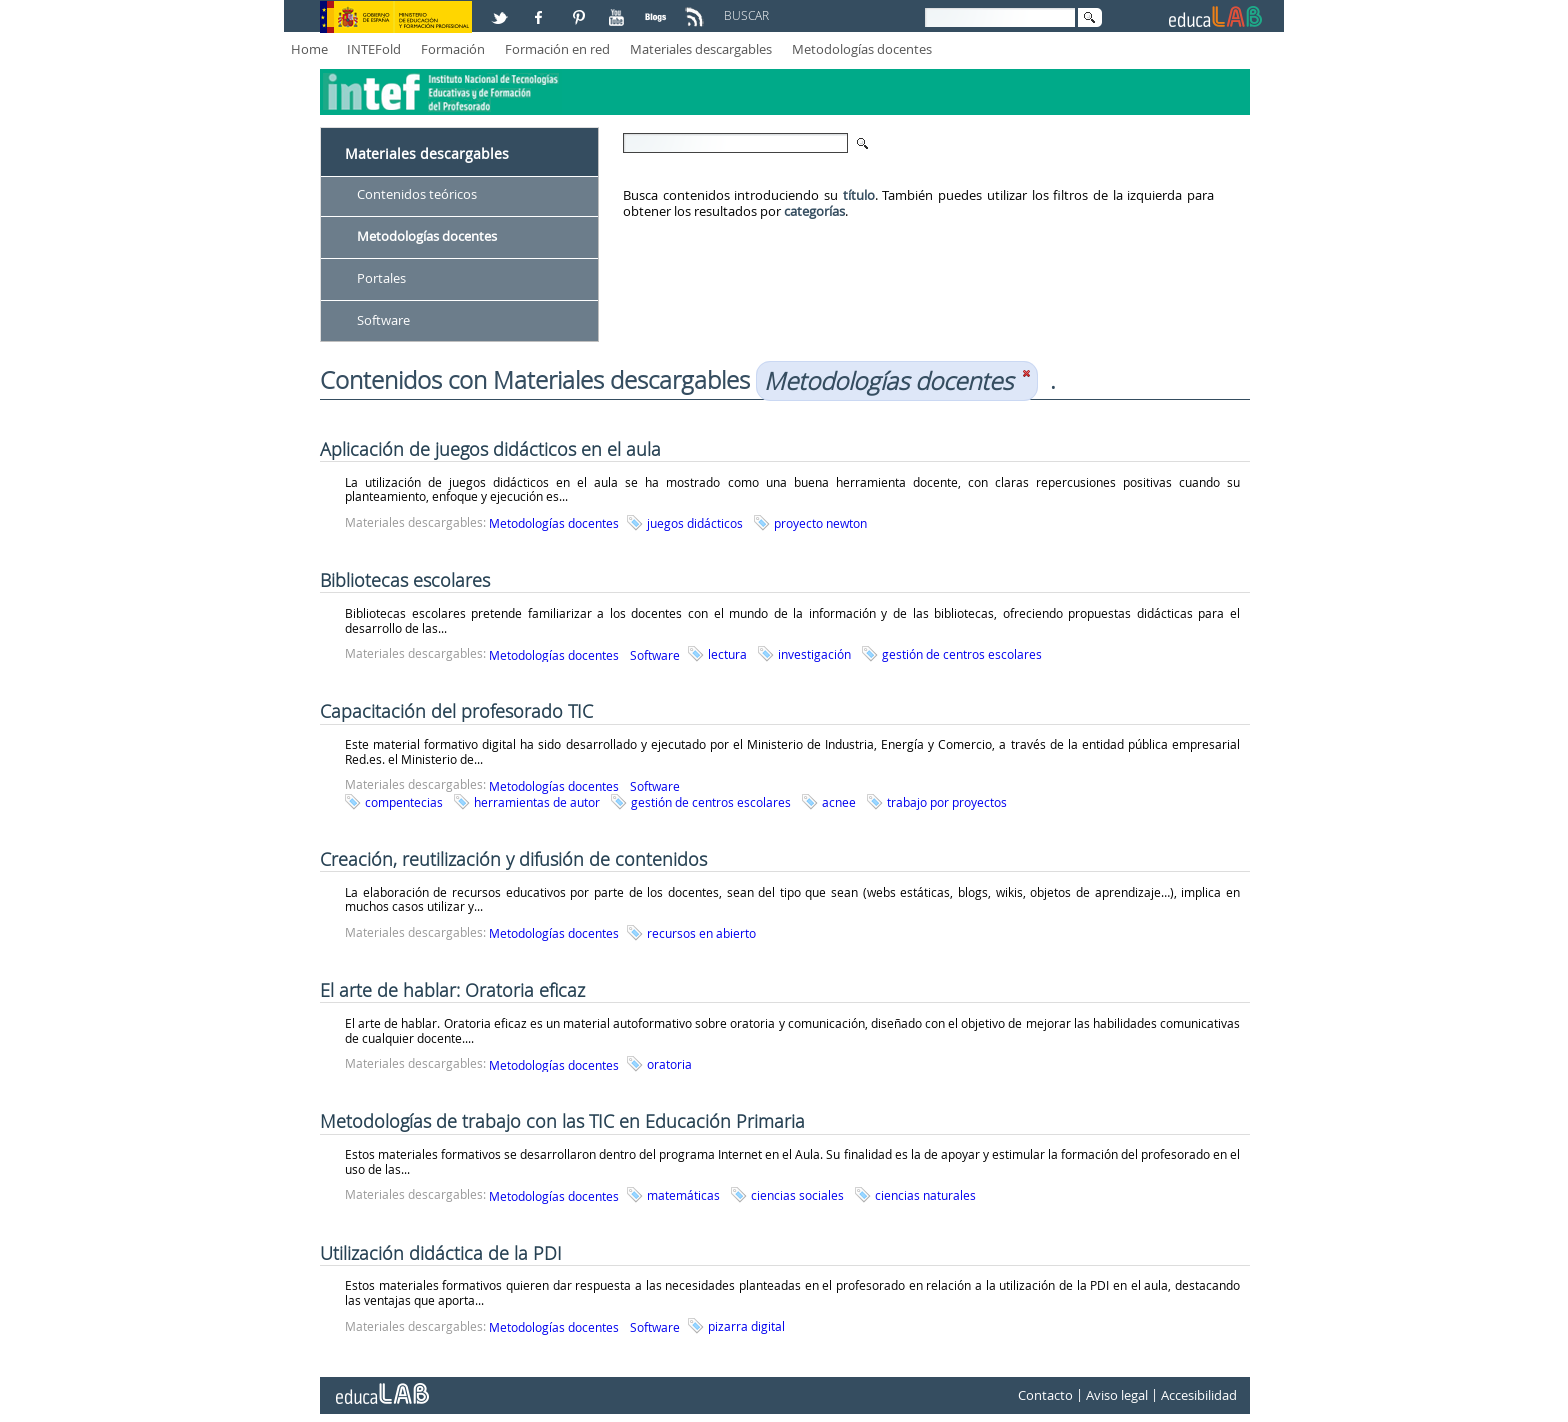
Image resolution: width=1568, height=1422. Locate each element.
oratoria (669, 1064)
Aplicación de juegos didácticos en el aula (490, 449)
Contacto (1045, 1395)
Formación (453, 49)
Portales (381, 278)
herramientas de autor (537, 802)
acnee (839, 802)
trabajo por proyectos (947, 802)
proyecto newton (820, 523)
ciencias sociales (797, 1195)
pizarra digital (746, 1326)
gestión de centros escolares (962, 654)
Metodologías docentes (862, 49)
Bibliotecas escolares (405, 580)
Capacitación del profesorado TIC (456, 711)
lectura (727, 654)
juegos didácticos (695, 523)
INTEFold (374, 49)
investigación (814, 654)
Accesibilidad (1199, 1395)
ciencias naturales (925, 1195)
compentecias (404, 802)
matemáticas (683, 1195)
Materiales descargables (701, 49)
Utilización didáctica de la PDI (441, 1253)
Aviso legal (1117, 1395)
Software (383, 320)
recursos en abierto (701, 933)
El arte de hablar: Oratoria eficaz (452, 990)
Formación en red (557, 49)
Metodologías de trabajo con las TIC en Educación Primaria (562, 1121)
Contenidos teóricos (417, 194)
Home (309, 49)
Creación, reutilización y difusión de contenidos (513, 859)
